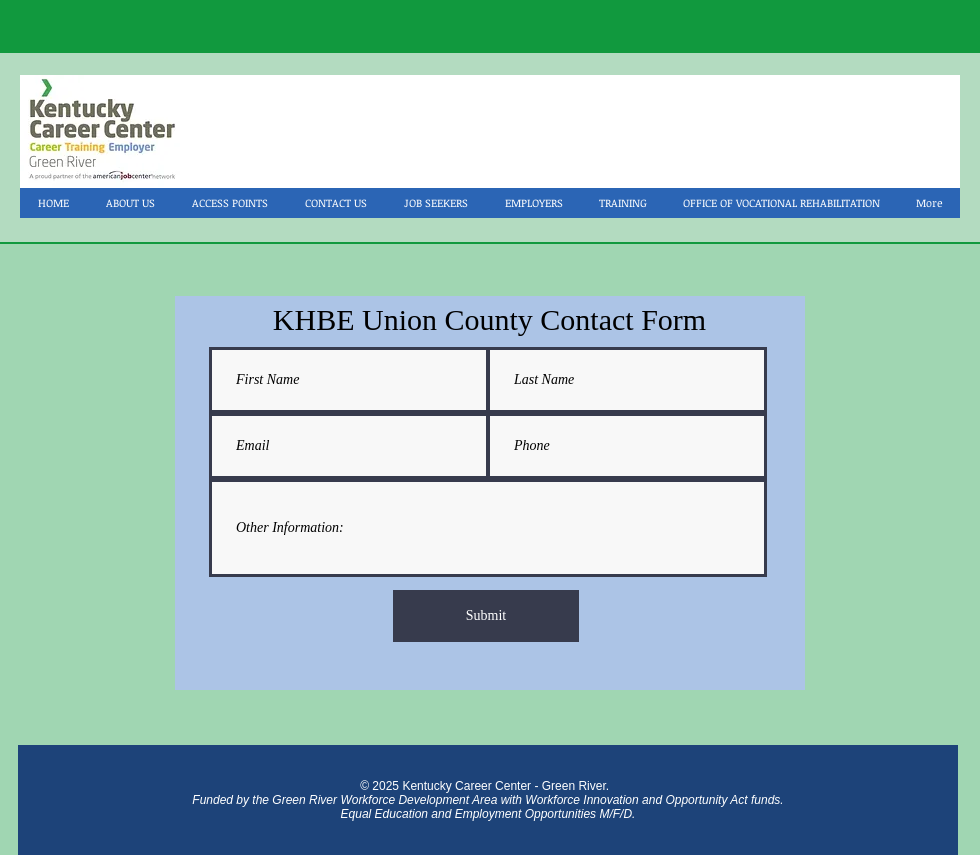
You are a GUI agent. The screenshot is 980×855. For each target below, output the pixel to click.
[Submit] (486, 616)
